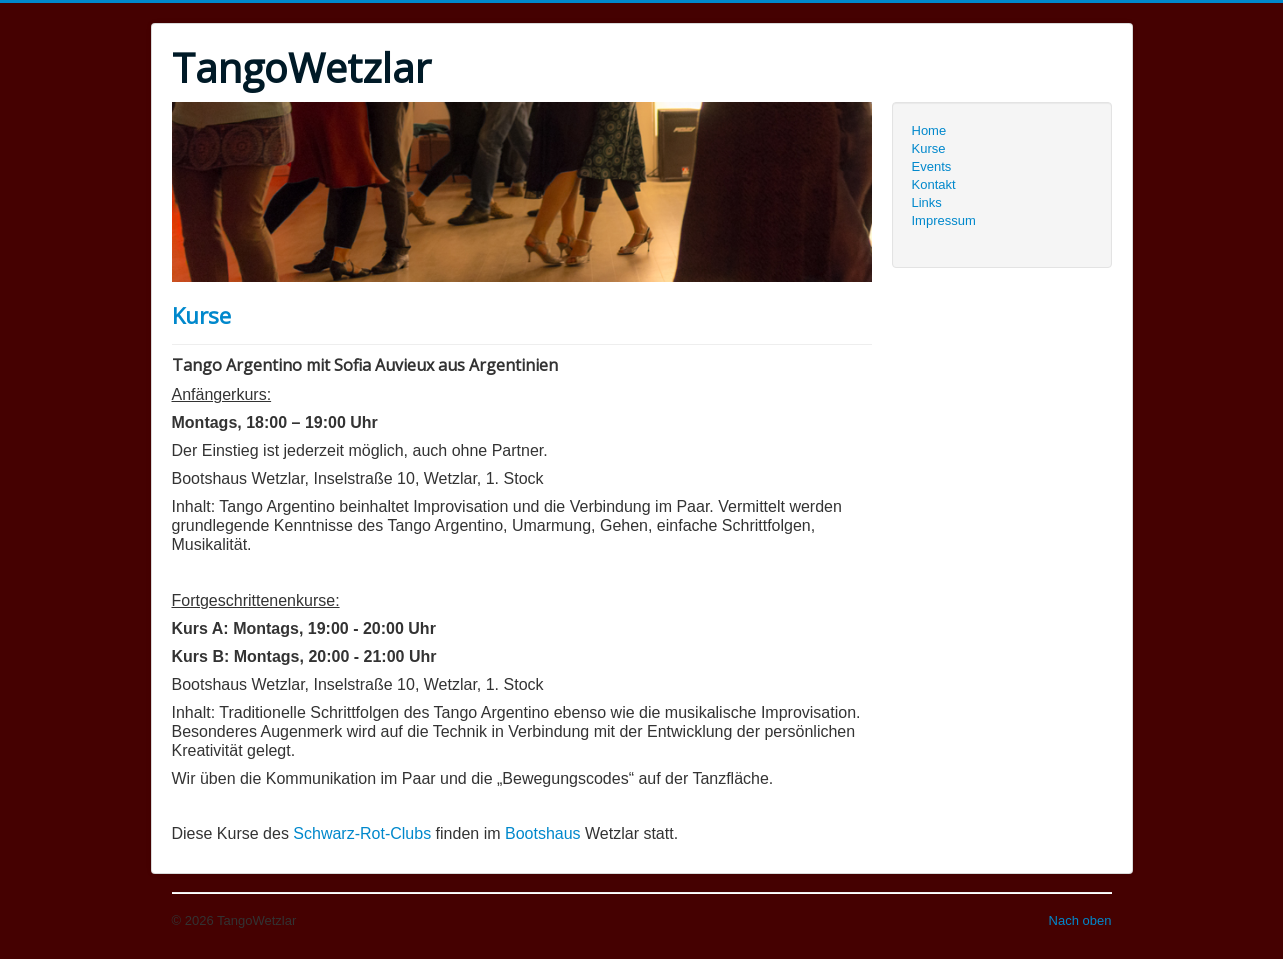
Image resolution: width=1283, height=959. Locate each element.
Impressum (944, 220)
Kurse (201, 315)
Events (932, 166)
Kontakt (934, 184)
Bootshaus (543, 833)
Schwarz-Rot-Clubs (362, 833)
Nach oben (1080, 920)
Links (927, 202)
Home (929, 130)
